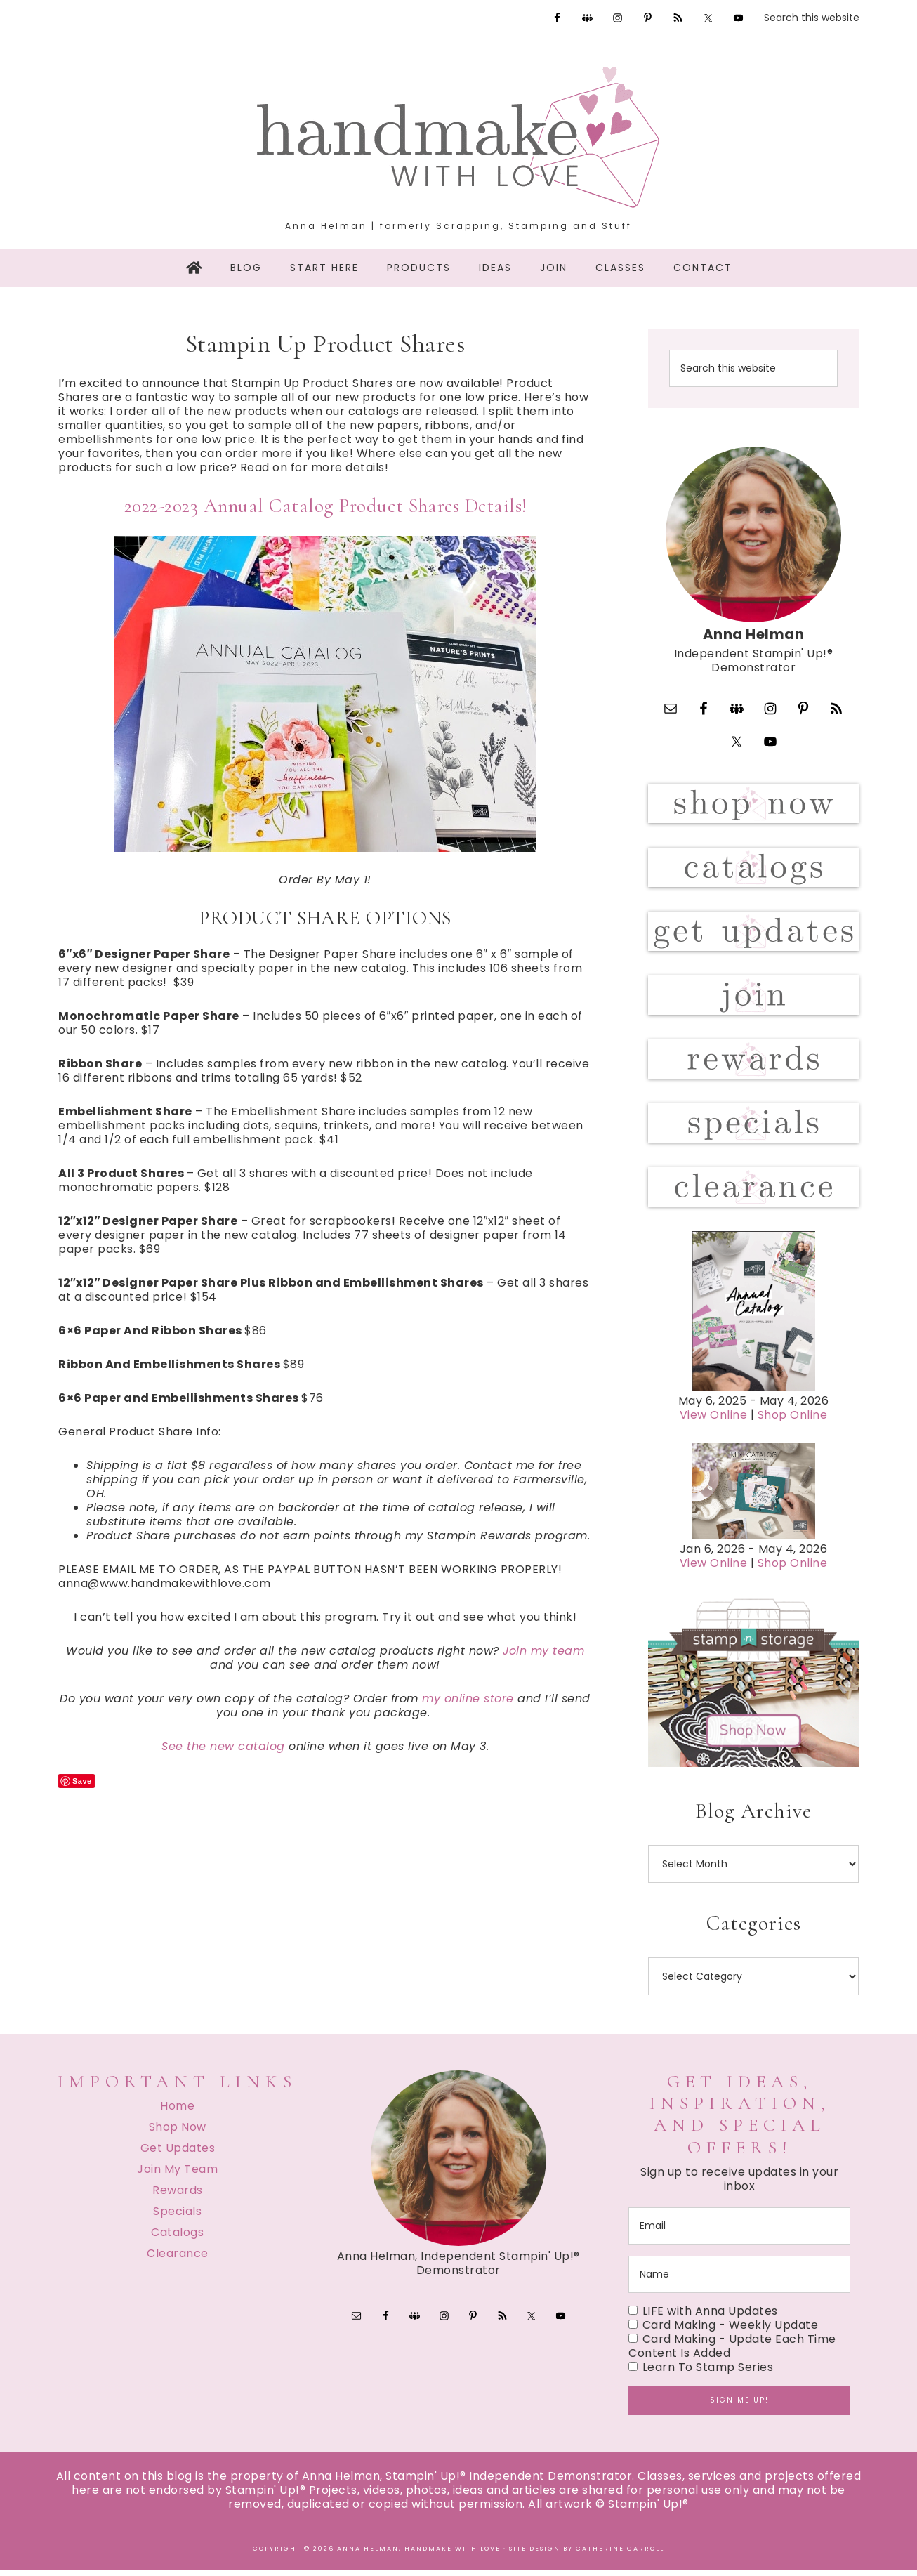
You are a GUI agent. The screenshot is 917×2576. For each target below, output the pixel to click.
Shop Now (177, 2133)
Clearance (178, 2260)
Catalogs (177, 2238)
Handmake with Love (458, 137)
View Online (714, 1422)
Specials (177, 2217)
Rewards (177, 2196)
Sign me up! (739, 2406)
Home (177, 2112)
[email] (739, 2232)
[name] (739, 2280)
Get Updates (178, 2154)
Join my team (543, 1651)
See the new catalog (223, 1746)
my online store (468, 1698)
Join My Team (177, 2175)
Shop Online (793, 1422)
